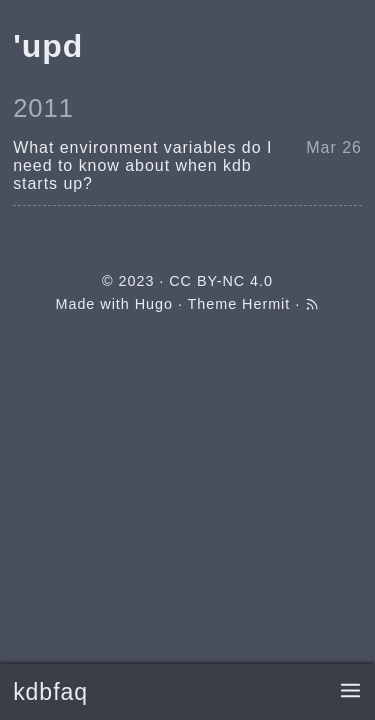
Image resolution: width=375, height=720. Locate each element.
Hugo (154, 304)
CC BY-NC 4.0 (221, 281)
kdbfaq (50, 692)
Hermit (266, 304)
